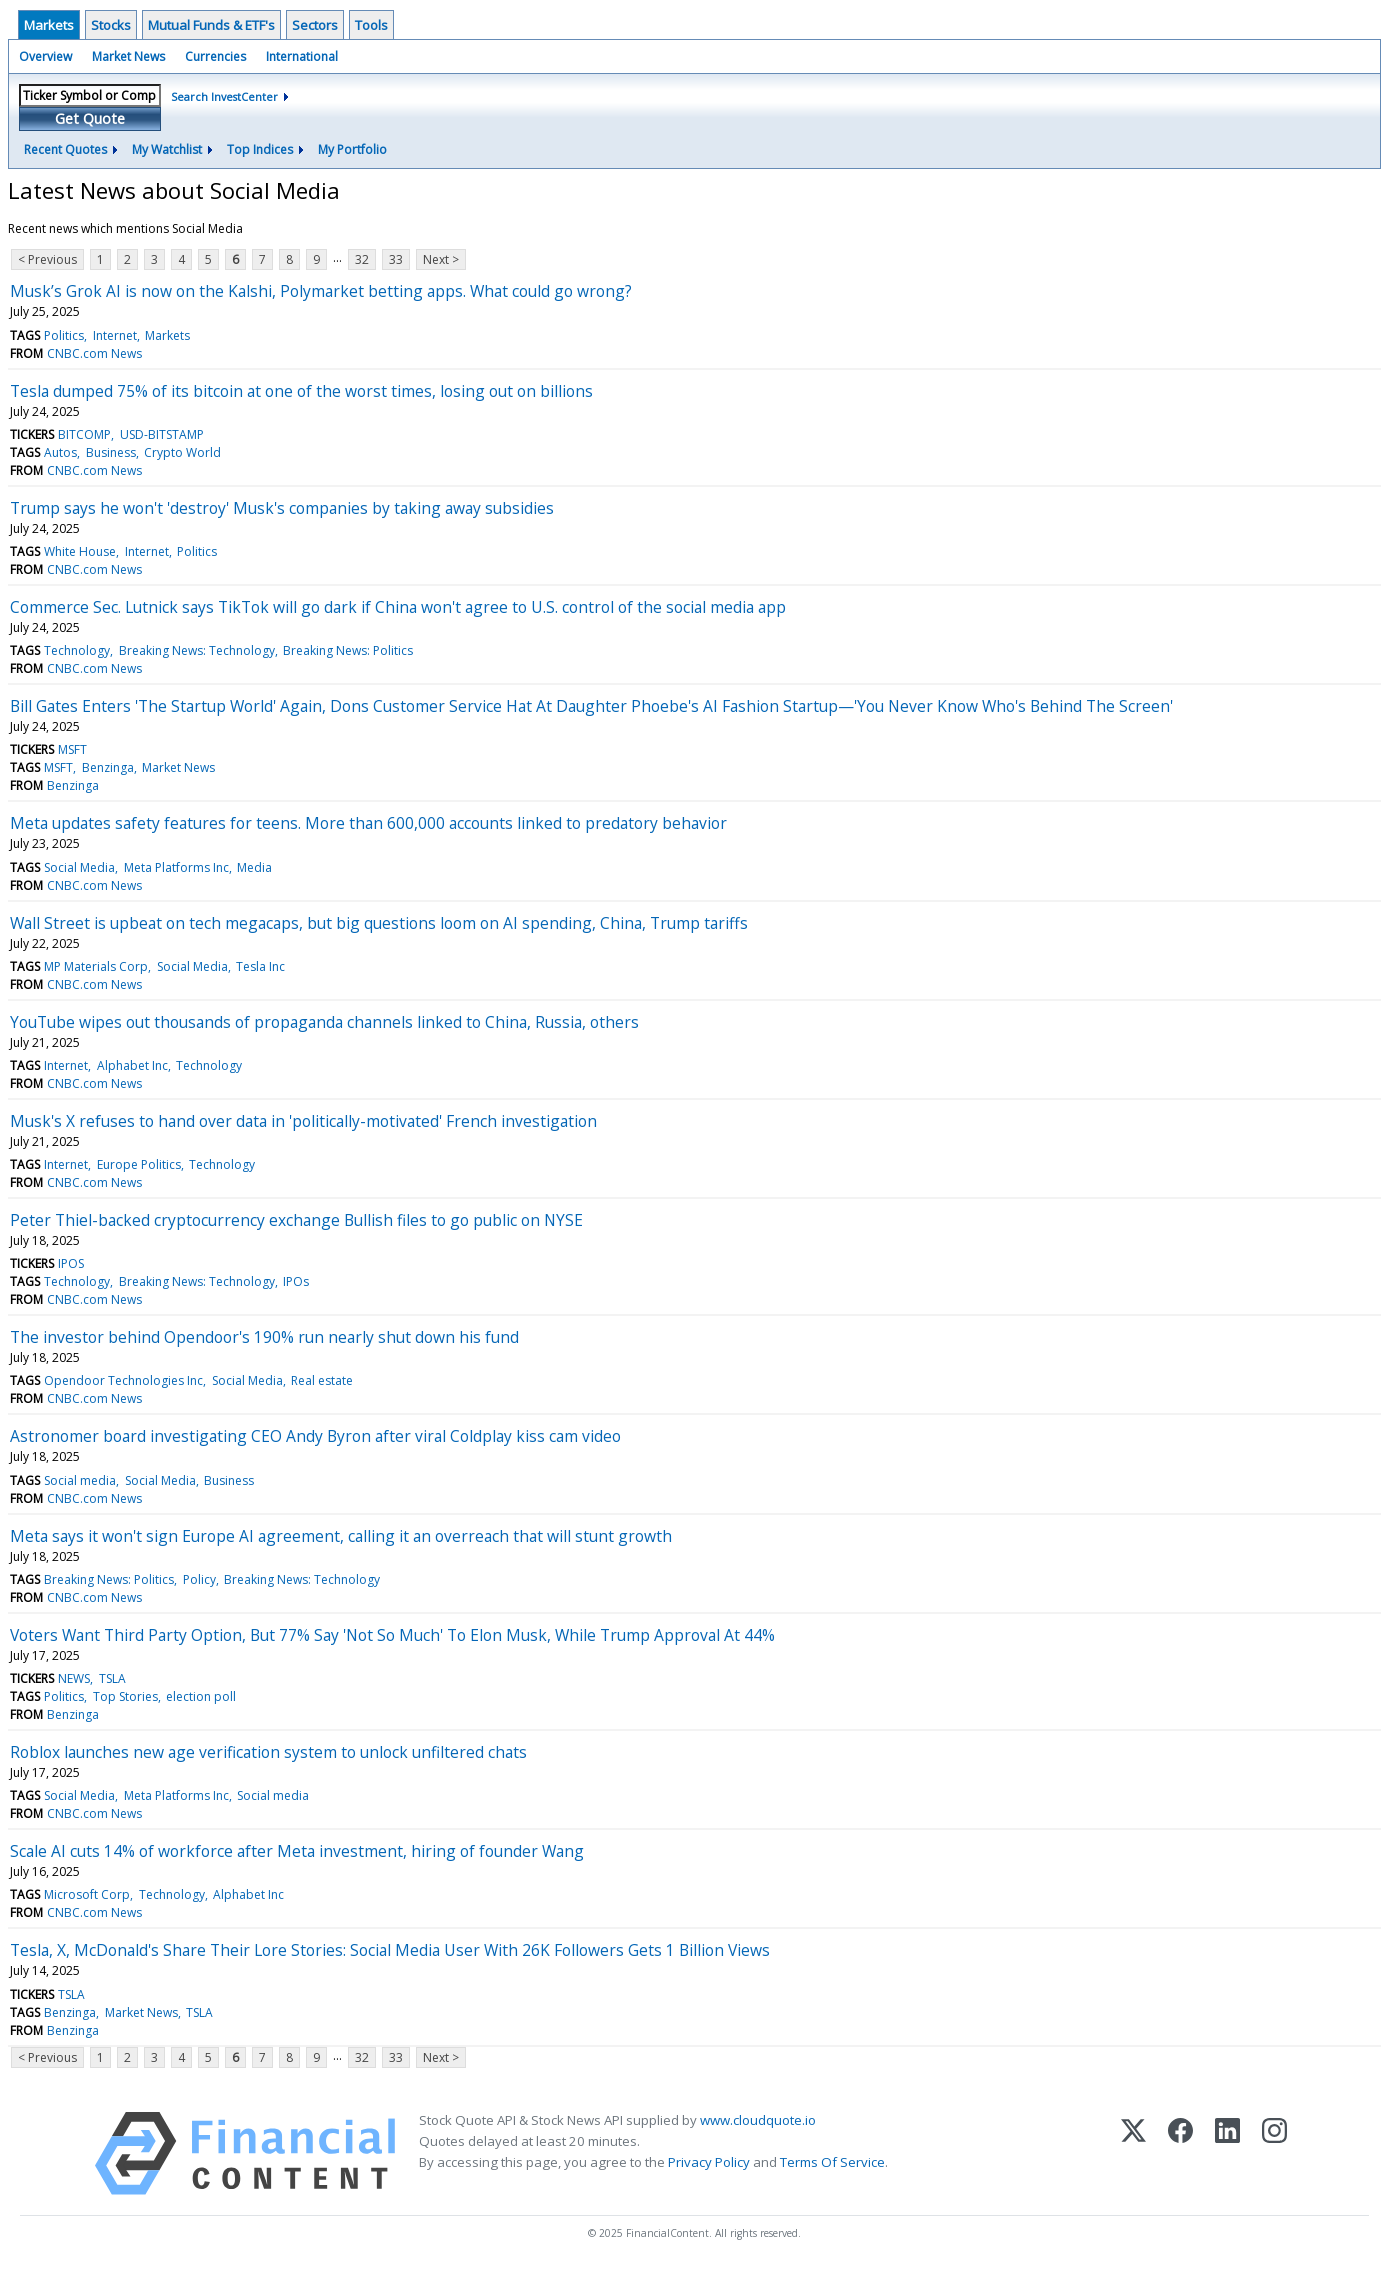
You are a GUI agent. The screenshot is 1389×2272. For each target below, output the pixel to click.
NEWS (74, 1678)
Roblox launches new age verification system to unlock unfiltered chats (268, 1752)
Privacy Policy (709, 2162)
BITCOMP (84, 434)
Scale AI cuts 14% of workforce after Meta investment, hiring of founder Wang (297, 1851)
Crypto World (182, 452)
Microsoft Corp (87, 1894)
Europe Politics (139, 1164)
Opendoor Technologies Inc (123, 1380)
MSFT (72, 749)
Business (111, 452)
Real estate (322, 1380)
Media (254, 867)
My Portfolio (352, 149)
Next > (441, 259)
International (302, 56)
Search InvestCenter (224, 96)
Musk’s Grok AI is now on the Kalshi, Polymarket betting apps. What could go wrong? (321, 291)
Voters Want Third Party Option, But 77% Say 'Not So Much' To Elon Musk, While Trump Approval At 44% (392, 1635)
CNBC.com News (94, 353)
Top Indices (260, 149)
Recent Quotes (65, 149)
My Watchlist (167, 149)
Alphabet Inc (132, 1065)
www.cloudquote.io (758, 2120)
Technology (77, 650)
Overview (45, 56)
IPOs (296, 1281)
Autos (60, 452)
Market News (128, 56)
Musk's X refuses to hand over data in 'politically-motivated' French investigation (303, 1121)
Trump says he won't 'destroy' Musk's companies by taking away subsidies (282, 508)
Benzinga (108, 767)
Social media (80, 1480)
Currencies (215, 56)
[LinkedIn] (1227, 2153)
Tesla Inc (260, 966)
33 (396, 259)
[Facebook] (1180, 2153)
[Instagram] (1274, 2153)
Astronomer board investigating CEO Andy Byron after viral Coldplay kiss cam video (315, 1436)
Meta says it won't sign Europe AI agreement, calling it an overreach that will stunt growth (341, 1536)
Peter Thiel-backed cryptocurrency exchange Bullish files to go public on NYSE (296, 1220)
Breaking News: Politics (348, 650)
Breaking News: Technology (197, 650)
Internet (115, 335)
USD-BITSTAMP (162, 434)
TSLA (112, 1678)
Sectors (315, 25)
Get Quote (90, 118)
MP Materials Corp (96, 966)
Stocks (111, 25)
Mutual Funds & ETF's (211, 25)
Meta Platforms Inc (176, 867)
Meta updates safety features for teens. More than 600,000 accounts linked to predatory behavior (368, 823)
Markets (49, 25)
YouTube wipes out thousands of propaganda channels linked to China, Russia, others (324, 1022)
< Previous (47, 259)
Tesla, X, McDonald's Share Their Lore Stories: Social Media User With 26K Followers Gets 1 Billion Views (390, 1950)
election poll (201, 1696)
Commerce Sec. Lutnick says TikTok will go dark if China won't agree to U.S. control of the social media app (398, 607)
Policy (199, 1579)
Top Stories (125, 1696)
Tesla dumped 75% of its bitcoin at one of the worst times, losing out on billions (301, 391)
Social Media (79, 867)
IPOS (71, 1263)
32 (362, 259)
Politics (64, 335)
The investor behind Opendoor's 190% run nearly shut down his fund (264, 1337)
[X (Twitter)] (1133, 2153)
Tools (371, 25)
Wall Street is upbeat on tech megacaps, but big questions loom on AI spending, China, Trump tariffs (379, 923)
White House (80, 551)
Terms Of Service (832, 2162)
